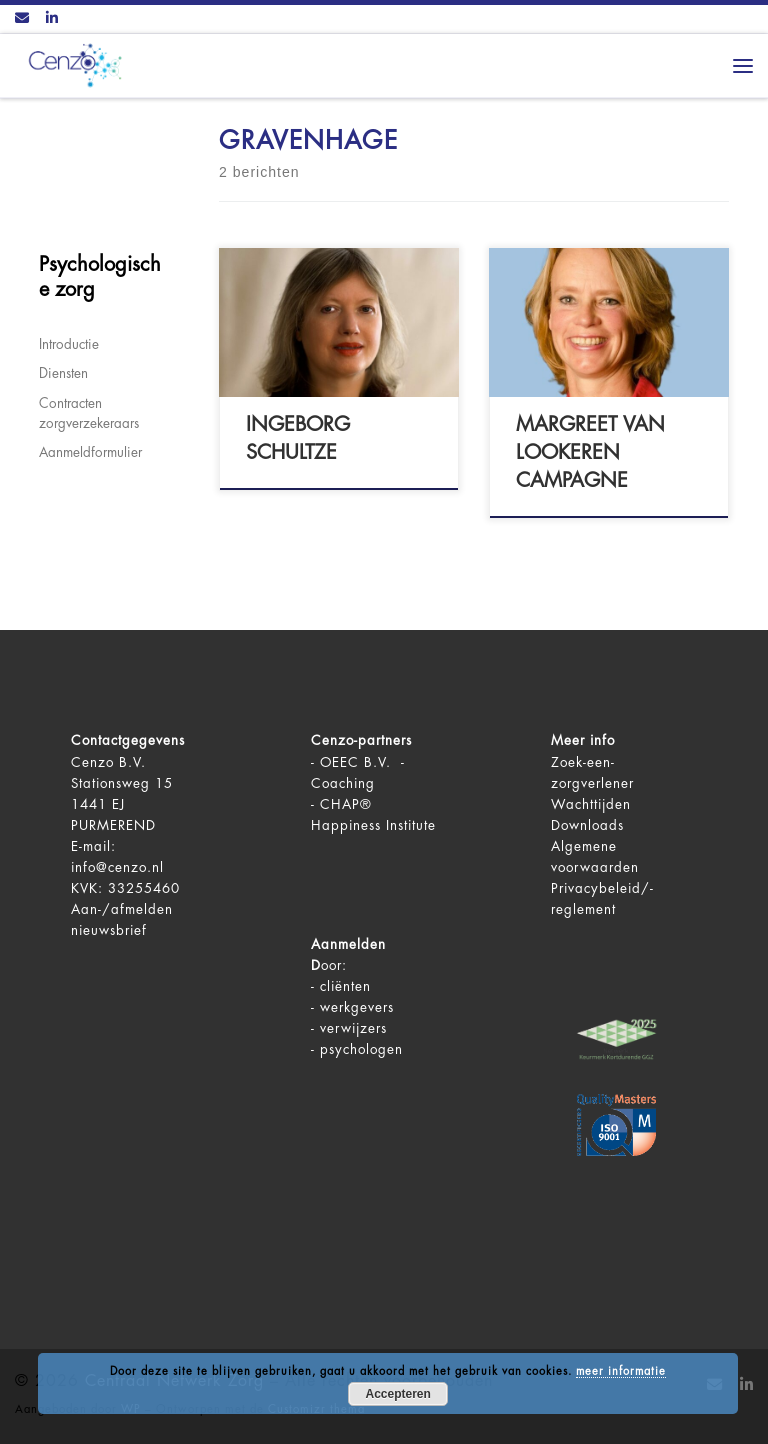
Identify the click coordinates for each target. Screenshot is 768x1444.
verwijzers (353, 1028)
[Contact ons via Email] (22, 19)
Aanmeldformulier (90, 452)
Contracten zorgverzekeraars (89, 414)
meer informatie (621, 1371)
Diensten (63, 373)
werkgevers (357, 1007)
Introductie (69, 344)
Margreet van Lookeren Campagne (590, 452)
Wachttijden (591, 804)
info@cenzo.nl (117, 867)
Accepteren (398, 1394)
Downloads (587, 825)
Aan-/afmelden (122, 909)
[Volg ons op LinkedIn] (52, 19)
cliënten (345, 986)
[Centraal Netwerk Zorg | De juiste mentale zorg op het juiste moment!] (71, 63)
